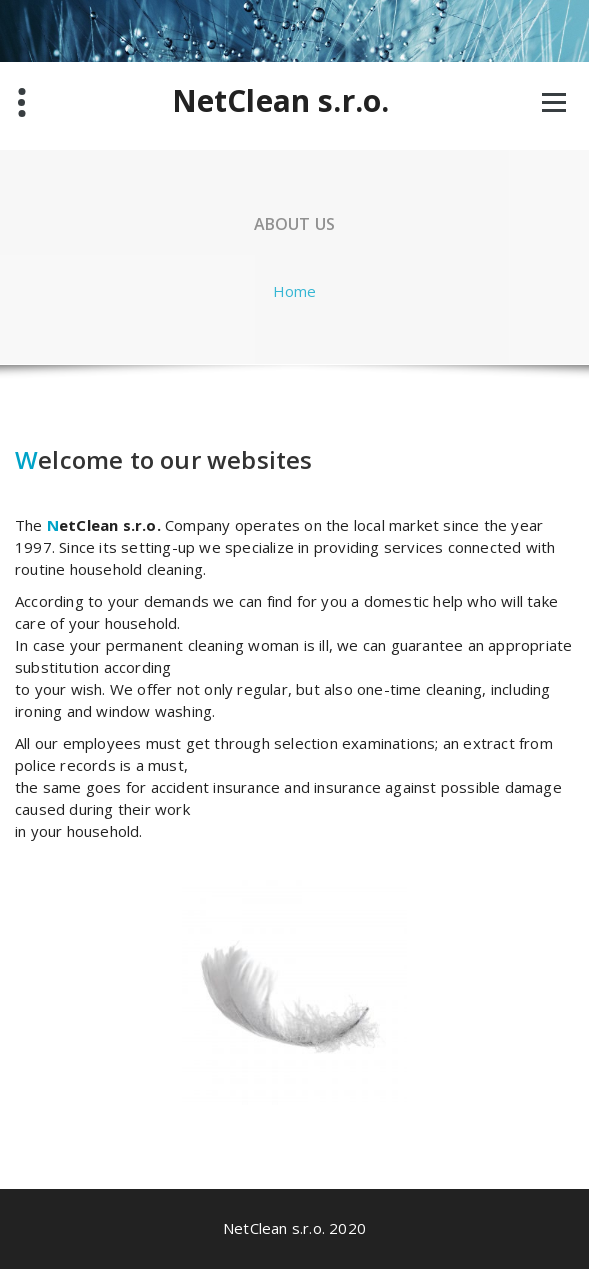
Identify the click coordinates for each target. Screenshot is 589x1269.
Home (295, 291)
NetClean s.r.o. (281, 101)
